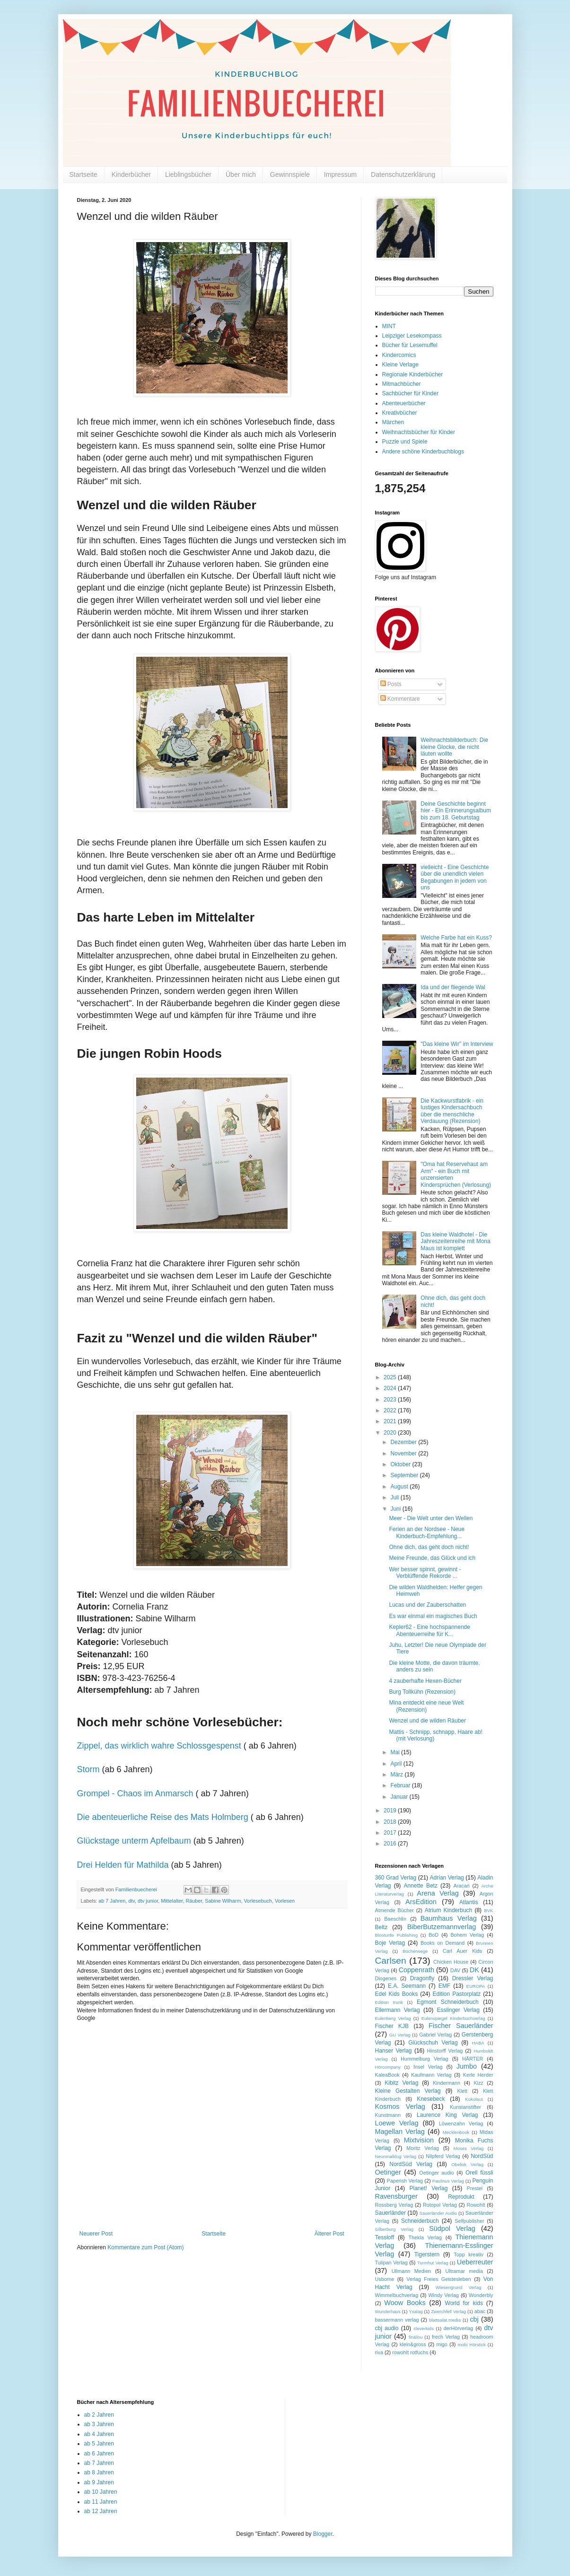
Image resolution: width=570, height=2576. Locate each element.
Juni (396, 1509)
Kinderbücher (131, 174)
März (397, 1774)
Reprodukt (461, 2196)
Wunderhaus (388, 2311)
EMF (444, 1986)
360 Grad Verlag (396, 1877)
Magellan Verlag (400, 2131)
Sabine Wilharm (223, 1901)
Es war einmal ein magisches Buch (433, 1616)
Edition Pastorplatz (456, 1994)
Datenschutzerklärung (403, 174)
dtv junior (148, 1901)
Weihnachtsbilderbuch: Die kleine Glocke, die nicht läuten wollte (454, 747)
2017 (391, 1832)
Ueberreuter (475, 2262)
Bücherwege (415, 1951)
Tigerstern (427, 2254)
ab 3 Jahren (99, 2424)
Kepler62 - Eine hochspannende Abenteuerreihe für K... (429, 1630)
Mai (395, 1752)
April (396, 1763)
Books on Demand (443, 1943)
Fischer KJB (392, 2026)
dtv (131, 1901)
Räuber (193, 1901)
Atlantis (468, 1902)
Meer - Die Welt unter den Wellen (431, 1518)
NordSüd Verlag (410, 2164)
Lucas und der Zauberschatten (427, 1604)
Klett (462, 2091)
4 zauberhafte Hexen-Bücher (425, 1681)
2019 (391, 1810)
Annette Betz (420, 1885)
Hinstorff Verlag (445, 2051)
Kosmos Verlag (400, 2106)
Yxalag (415, 2311)
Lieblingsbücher (188, 174)
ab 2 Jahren (99, 2414)
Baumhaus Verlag (449, 1918)
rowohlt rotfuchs (410, 2352)
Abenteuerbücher (404, 403)
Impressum (340, 174)
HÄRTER (472, 2059)
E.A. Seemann (407, 1986)
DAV (455, 1970)
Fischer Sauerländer (461, 2025)
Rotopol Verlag (440, 2205)
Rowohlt (476, 2205)
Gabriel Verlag (435, 2034)
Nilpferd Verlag (443, 2156)
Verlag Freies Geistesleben (438, 2279)
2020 (391, 1432)
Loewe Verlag (397, 2123)
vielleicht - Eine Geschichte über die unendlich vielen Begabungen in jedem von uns (455, 877)
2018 (391, 1822)
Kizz (478, 2083)
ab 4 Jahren (99, 2434)
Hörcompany (388, 2067)
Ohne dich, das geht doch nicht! (429, 1547)
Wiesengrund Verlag (459, 2287)
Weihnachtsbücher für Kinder (419, 432)
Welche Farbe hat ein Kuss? (456, 937)
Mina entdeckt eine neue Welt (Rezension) (426, 1706)
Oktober (401, 1464)
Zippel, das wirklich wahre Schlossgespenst (159, 1745)
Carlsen (390, 1961)
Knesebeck (431, 2099)
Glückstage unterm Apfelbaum (134, 1840)
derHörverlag (458, 2328)
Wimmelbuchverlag (397, 2295)
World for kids (464, 2303)
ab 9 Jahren (99, 2482)
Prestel (475, 2188)
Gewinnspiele (290, 174)
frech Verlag (446, 2337)
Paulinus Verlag (448, 2181)
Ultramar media (463, 2271)
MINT (389, 326)
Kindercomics (399, 355)
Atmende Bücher (394, 1910)
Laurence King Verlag (447, 2115)
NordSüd (482, 2156)
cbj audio (387, 2328)
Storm (88, 1769)
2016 (391, 1843)
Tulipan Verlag (391, 2262)
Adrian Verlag (447, 1877)
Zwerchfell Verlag (448, 2311)
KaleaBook (387, 2075)
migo (441, 2344)
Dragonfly (422, 1978)
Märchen (393, 422)
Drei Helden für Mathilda (123, 1865)
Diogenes (386, 1978)
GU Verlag (400, 2034)
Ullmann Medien (411, 2271)
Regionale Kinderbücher (412, 374)
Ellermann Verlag (397, 2010)
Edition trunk (389, 2002)
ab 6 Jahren (99, 2453)
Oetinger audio (436, 2173)
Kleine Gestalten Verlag (408, 2091)
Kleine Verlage (400, 364)
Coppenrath (416, 1970)
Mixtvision (419, 2140)
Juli (395, 1497)
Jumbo (466, 2066)
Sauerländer (390, 2213)
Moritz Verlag (422, 2148)
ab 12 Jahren (100, 2511)
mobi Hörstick (472, 2344)
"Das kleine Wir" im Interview (457, 1044)
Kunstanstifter (465, 2107)
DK (474, 1970)
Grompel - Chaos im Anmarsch (135, 1793)
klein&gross (413, 2344)
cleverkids (423, 2328)
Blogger (323, 2534)
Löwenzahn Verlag (461, 2123)
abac (479, 2311)
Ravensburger (396, 2196)
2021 (391, 1421)
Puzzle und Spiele (405, 441)
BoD (433, 1935)
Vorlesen (285, 1901)
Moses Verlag (469, 2148)
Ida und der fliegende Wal (453, 987)
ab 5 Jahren (99, 2443)
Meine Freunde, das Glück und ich (432, 1558)
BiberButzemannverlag (441, 1927)
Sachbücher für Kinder (410, 393)
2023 (391, 1399)
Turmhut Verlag (432, 2262)
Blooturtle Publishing (396, 1935)
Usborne (385, 2279)
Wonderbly (481, 2295)
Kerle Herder (478, 2075)
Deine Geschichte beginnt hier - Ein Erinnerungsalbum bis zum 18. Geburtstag (456, 811)
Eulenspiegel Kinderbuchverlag (453, 2018)
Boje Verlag (390, 1943)
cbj (474, 2319)
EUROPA (475, 1986)
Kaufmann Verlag (431, 2075)
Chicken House (450, 1962)
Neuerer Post (96, 2233)
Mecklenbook (456, 2132)
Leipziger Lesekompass (412, 335)
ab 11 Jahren (100, 2501)
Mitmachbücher (401, 384)
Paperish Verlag (404, 2181)
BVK (488, 1910)
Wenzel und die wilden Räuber (427, 1720)
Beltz (381, 1927)
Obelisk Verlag (467, 2164)
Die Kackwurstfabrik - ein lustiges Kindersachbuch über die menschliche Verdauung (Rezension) (452, 1110)
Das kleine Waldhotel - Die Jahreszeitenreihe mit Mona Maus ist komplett (455, 1241)
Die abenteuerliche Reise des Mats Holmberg (162, 1817)
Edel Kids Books (396, 1994)
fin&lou (415, 2337)
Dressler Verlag (472, 1978)
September (405, 1475)
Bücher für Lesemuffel (410, 345)
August (400, 1486)
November (404, 1453)
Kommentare (400, 699)
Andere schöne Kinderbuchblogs (423, 451)
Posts (391, 684)
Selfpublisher (469, 2221)
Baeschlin (395, 1919)
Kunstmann (388, 2115)
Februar (401, 1785)
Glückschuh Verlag (432, 2042)
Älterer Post (329, 2233)
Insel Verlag (427, 2067)
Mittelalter (172, 1901)
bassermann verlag (397, 2320)
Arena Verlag (437, 1893)
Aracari (461, 1885)
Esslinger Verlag (458, 2010)
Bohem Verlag (467, 1935)
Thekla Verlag (425, 2237)
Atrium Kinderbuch (449, 1910)
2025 (391, 1377)
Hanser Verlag (393, 2050)
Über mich (241, 174)
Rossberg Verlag (394, 2205)
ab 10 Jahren (100, 2492)
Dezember (404, 1442)
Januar (399, 1796)
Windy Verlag (443, 2295)
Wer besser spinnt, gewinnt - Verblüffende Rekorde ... (425, 1572)
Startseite (83, 174)
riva (379, 2352)
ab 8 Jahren (99, 2472)
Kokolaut (473, 2099)
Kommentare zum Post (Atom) (145, 2247)
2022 (391, 1410)
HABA (478, 2042)
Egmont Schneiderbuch (448, 2002)
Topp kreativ (468, 2254)
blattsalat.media (445, 2320)
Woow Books (404, 2302)
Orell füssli (479, 2172)
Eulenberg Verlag (393, 2018)
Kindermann (446, 2083)
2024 (391, 1388)
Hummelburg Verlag (424, 2059)
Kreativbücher (399, 412)
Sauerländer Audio (438, 2213)
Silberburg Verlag (394, 2229)
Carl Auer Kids (462, 1951)
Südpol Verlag (452, 2228)
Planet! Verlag (428, 2188)
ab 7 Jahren (111, 1901)
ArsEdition (421, 1902)
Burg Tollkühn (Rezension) (422, 1691)
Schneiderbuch (420, 2221)
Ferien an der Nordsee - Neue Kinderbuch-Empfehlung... (426, 1532)
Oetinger (388, 2172)
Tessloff (384, 2237)
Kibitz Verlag (401, 2083)
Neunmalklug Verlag (395, 2156)
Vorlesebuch (258, 1901)
